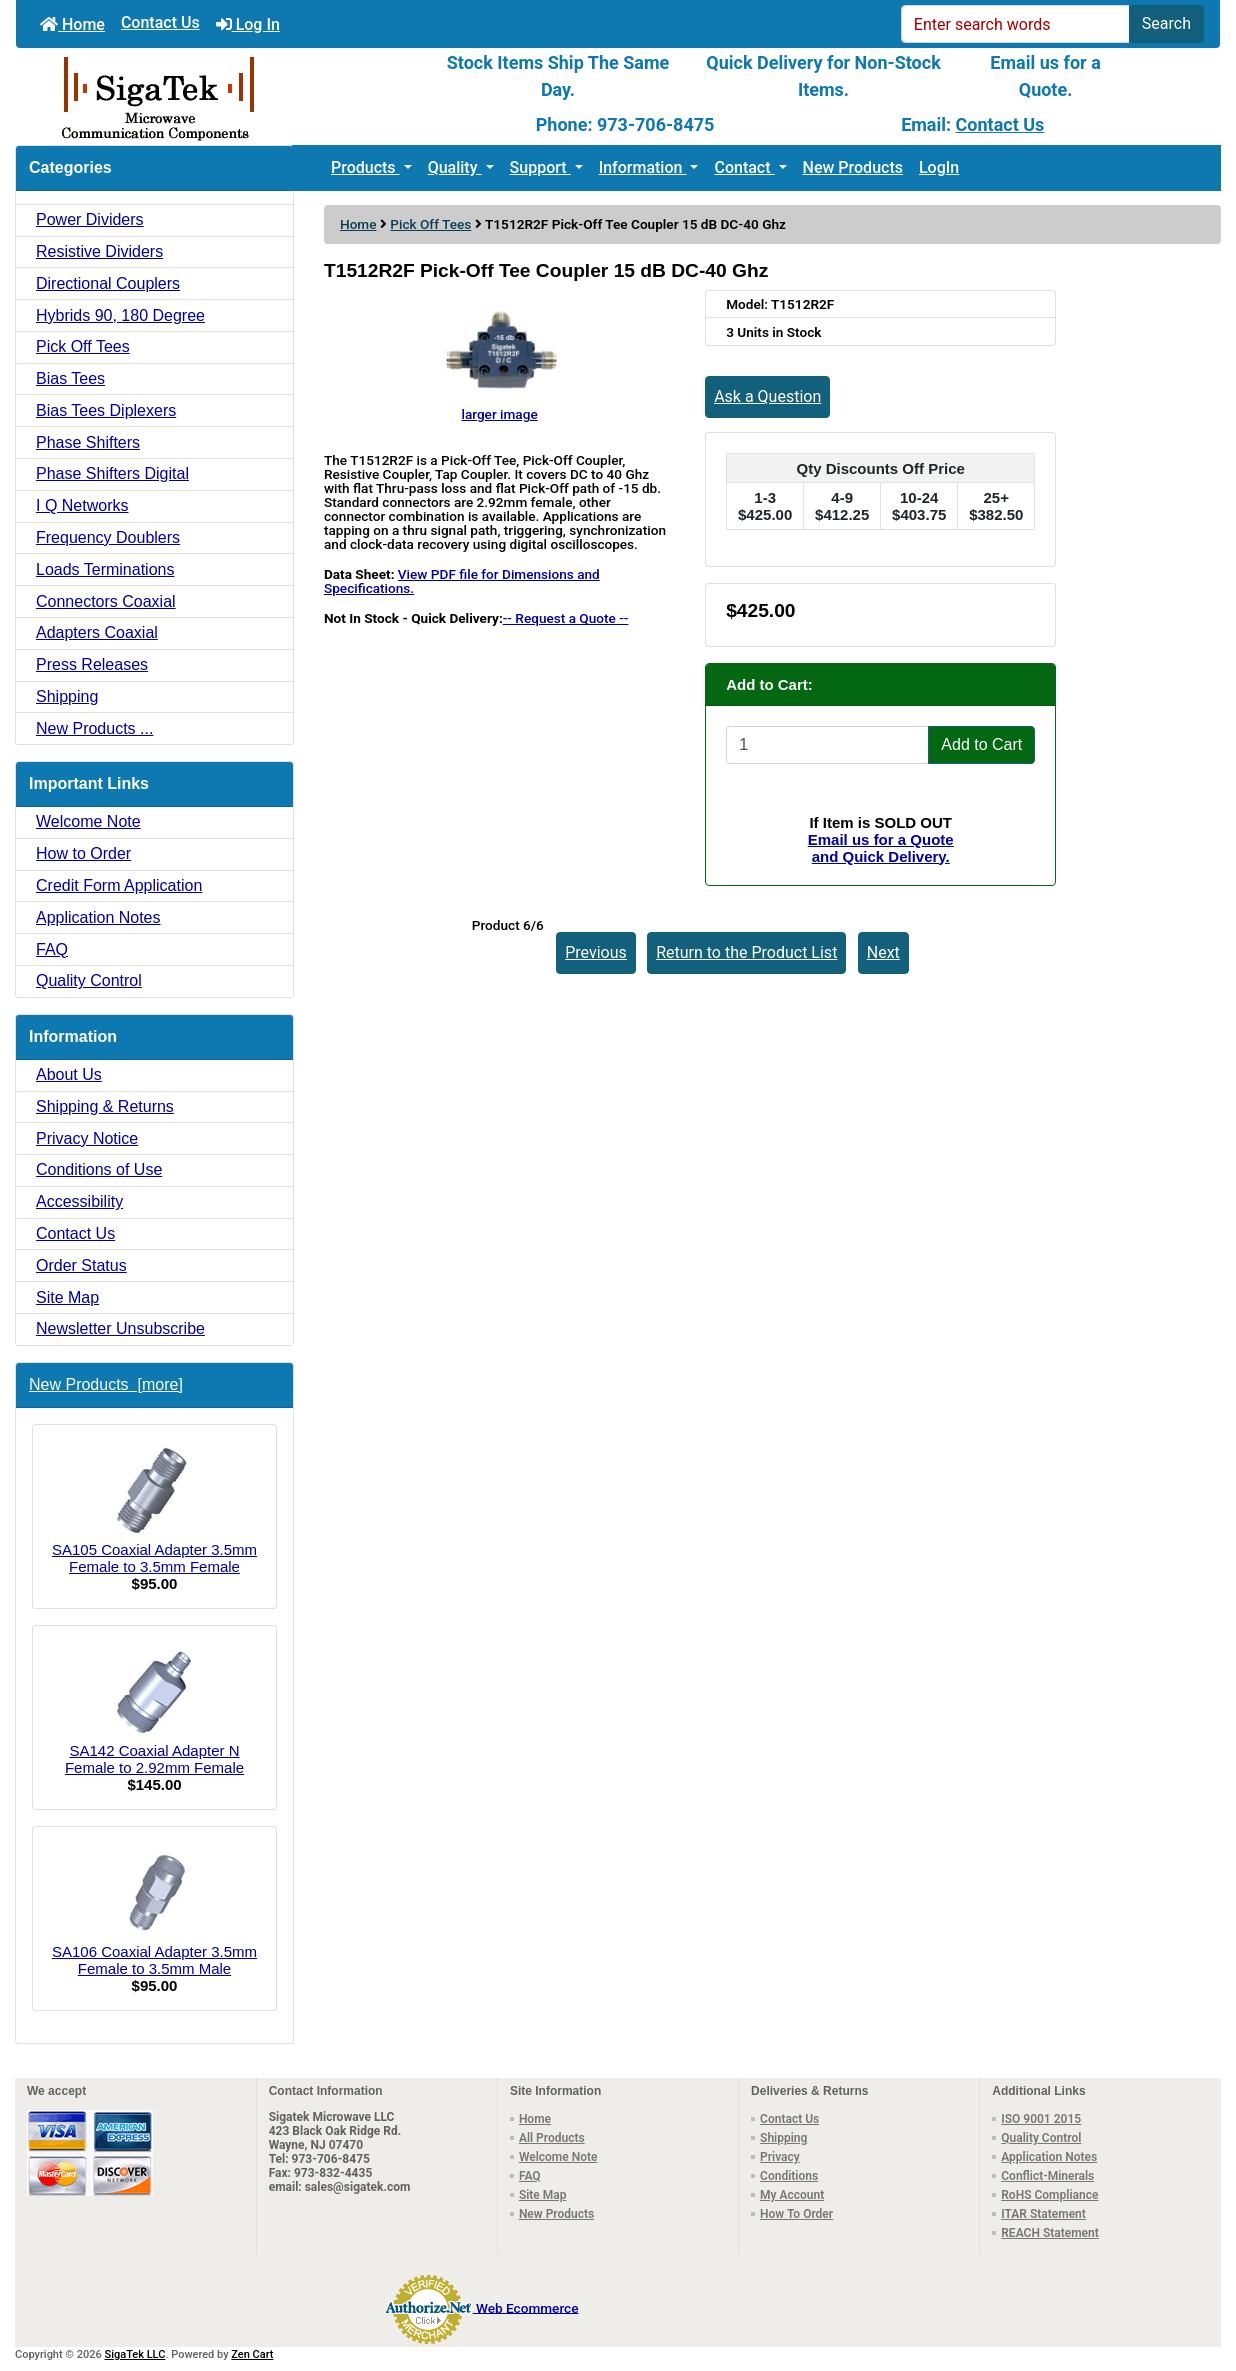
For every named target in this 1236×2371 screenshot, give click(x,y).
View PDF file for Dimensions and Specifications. (462, 581)
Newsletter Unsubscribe (120, 1328)
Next (883, 952)
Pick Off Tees (430, 224)
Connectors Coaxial (106, 601)
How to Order (83, 853)
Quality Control (89, 980)
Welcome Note (88, 821)
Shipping (67, 696)
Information (643, 167)
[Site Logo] (216, 97)
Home (72, 24)
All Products (552, 2138)
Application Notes (98, 917)
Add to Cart (981, 744)
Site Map (67, 1297)
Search (1166, 23)
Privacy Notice (87, 1138)
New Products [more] (106, 1384)
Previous (596, 952)
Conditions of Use (99, 1169)
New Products (853, 167)
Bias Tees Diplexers (106, 410)
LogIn (939, 167)
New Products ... (94, 728)
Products (365, 167)
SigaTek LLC (135, 2354)
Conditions (789, 2176)
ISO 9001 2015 (1041, 2119)
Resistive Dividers (99, 251)
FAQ (52, 949)
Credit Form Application (119, 885)
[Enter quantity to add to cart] (827, 745)
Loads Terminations (105, 569)
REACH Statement (1050, 2233)
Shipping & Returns (105, 1106)
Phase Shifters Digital (112, 473)
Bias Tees (70, 378)
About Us (69, 1074)
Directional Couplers (108, 283)
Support (540, 167)
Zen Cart (252, 2354)
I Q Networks (82, 505)
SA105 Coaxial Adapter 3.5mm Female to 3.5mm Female (154, 1508)
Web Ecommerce (527, 2307)
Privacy (780, 2157)
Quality (455, 167)
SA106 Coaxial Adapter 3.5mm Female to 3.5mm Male (154, 1910)
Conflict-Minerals (1047, 2176)
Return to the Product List (746, 952)
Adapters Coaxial (97, 632)
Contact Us (160, 22)
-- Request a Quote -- (566, 618)
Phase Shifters (88, 442)
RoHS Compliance (1049, 2195)
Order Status (81, 1265)
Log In (248, 24)
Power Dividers (90, 219)
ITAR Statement (1043, 2214)
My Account (792, 2195)
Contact (744, 167)
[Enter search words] (1015, 24)
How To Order (796, 2214)
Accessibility (79, 1201)
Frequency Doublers (108, 537)
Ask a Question (767, 396)
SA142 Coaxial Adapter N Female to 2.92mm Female (154, 1709)
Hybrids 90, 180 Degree (120, 315)
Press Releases (92, 664)
